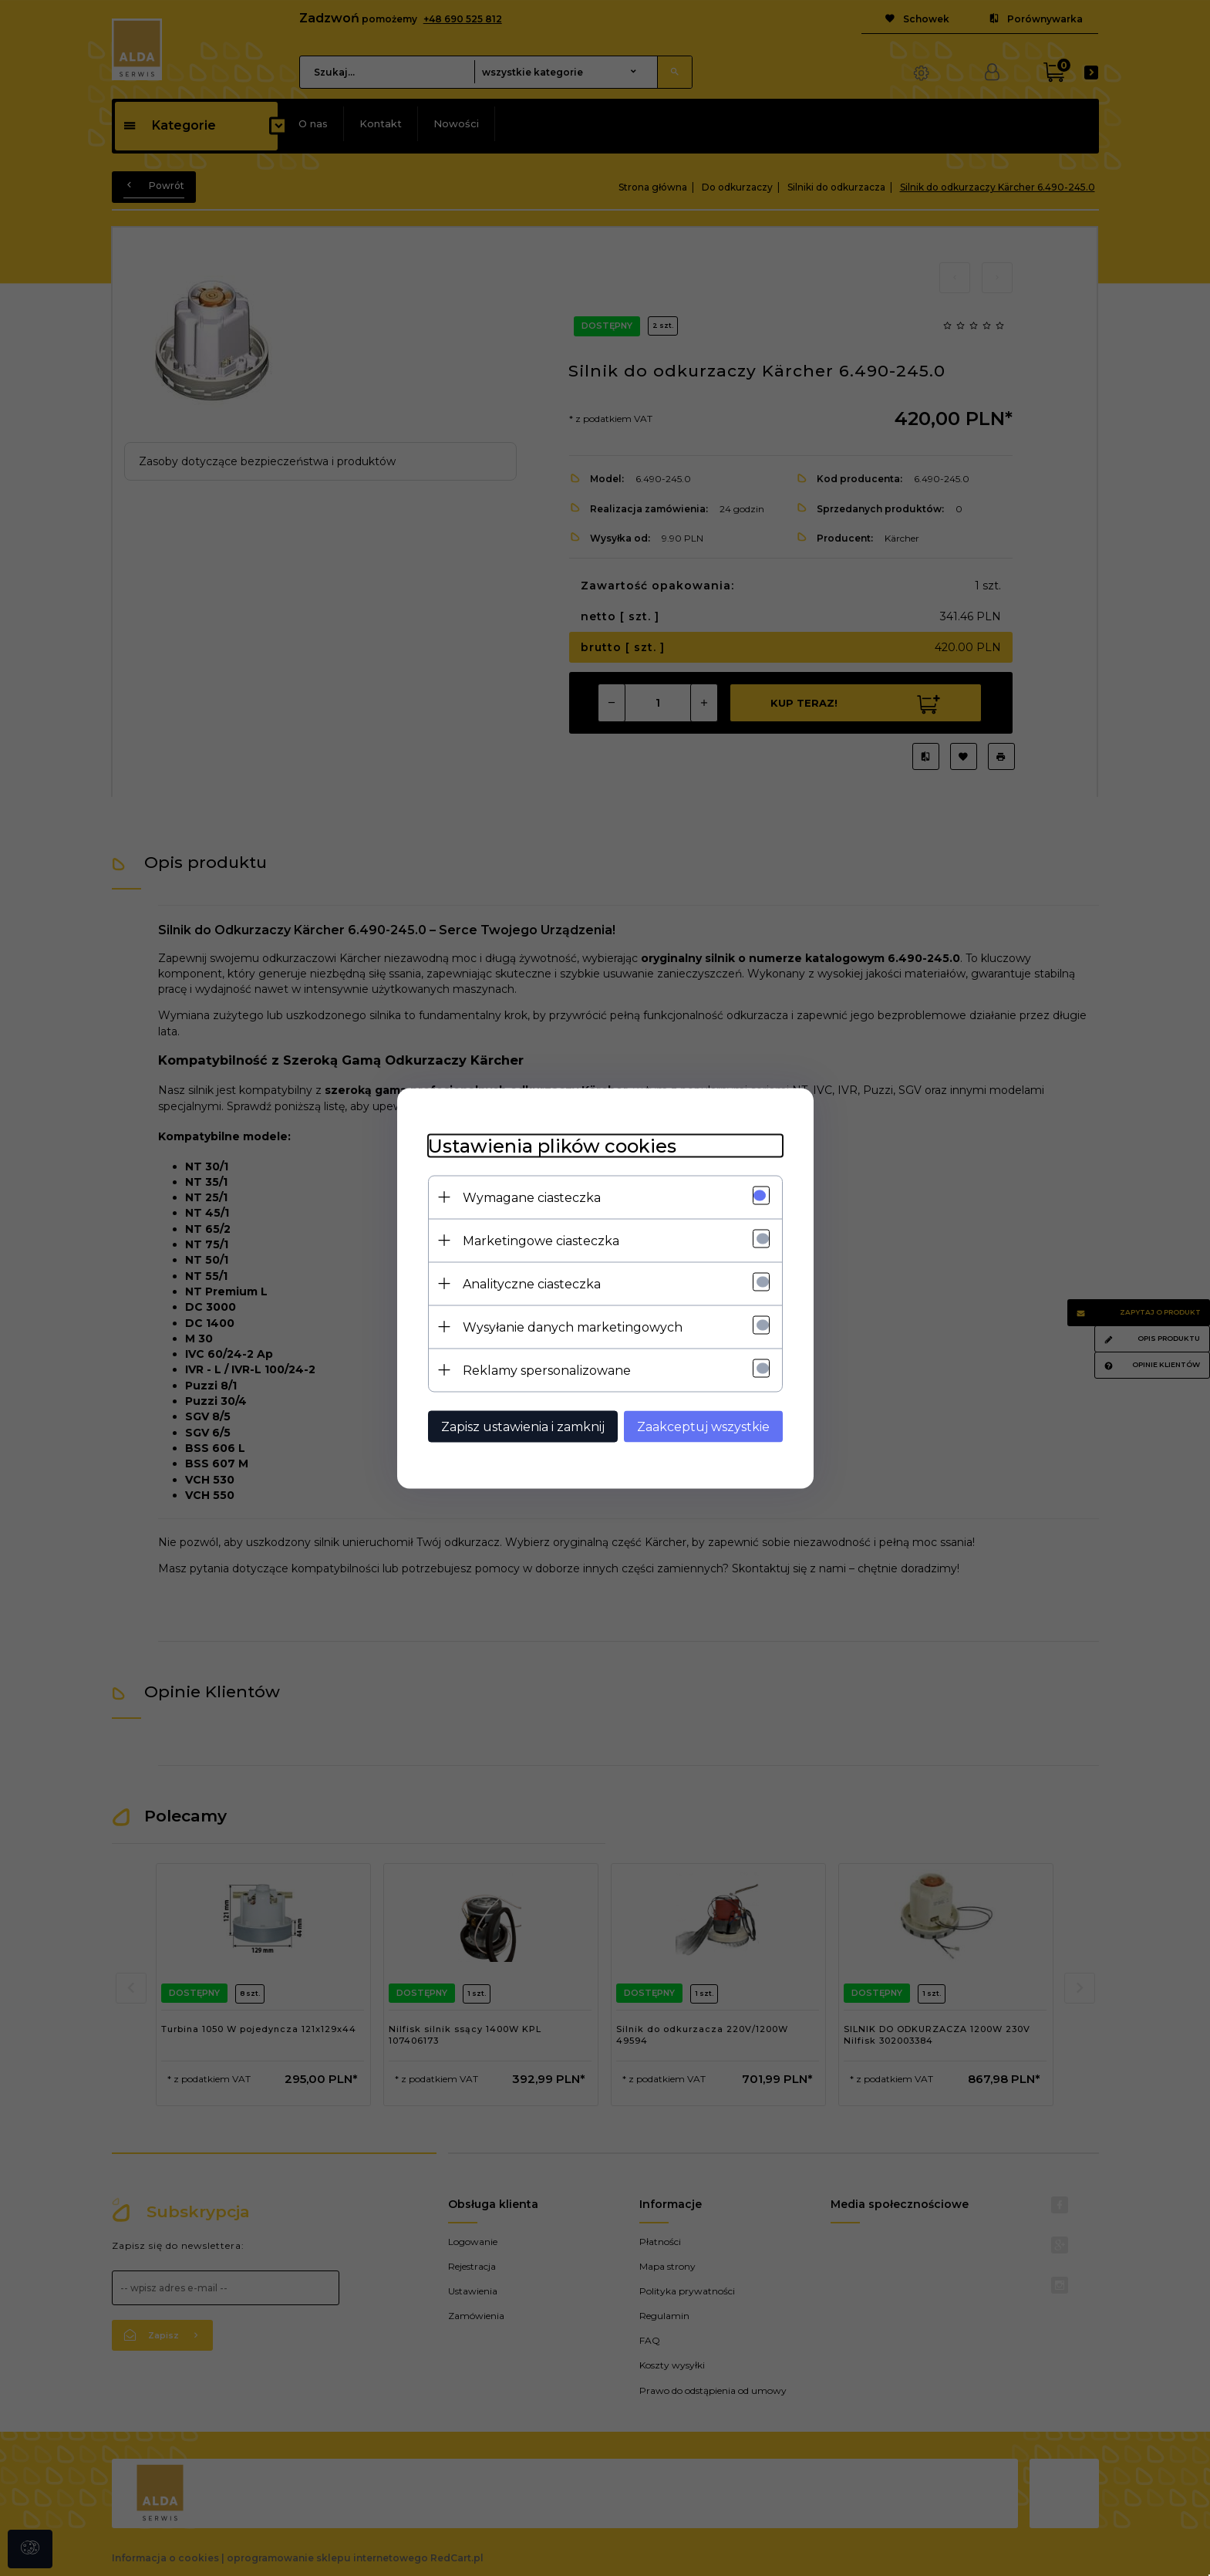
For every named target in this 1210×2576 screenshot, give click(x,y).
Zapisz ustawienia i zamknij (523, 1426)
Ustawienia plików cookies (552, 1145)
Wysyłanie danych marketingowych (573, 1326)
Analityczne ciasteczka (532, 1283)
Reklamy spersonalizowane (547, 1369)
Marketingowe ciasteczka (541, 1240)
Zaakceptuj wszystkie (703, 1426)
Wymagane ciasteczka (532, 1197)
